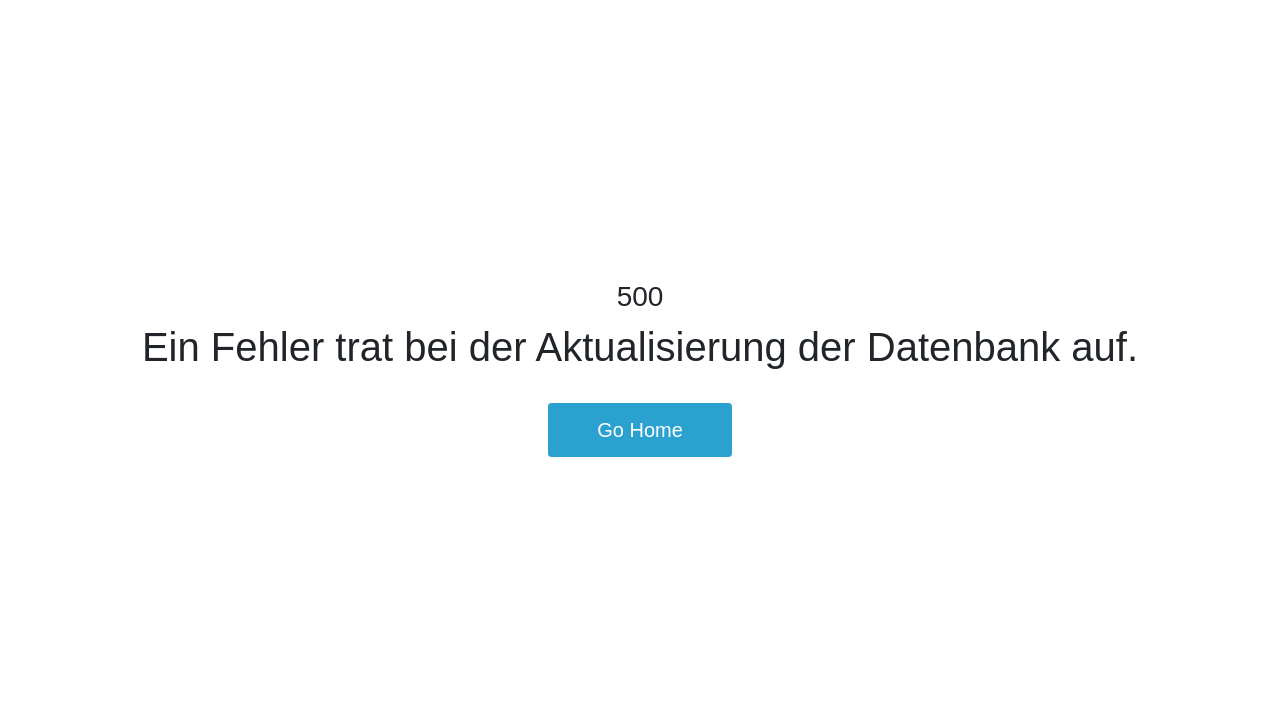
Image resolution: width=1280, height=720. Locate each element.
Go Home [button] (640, 430)
